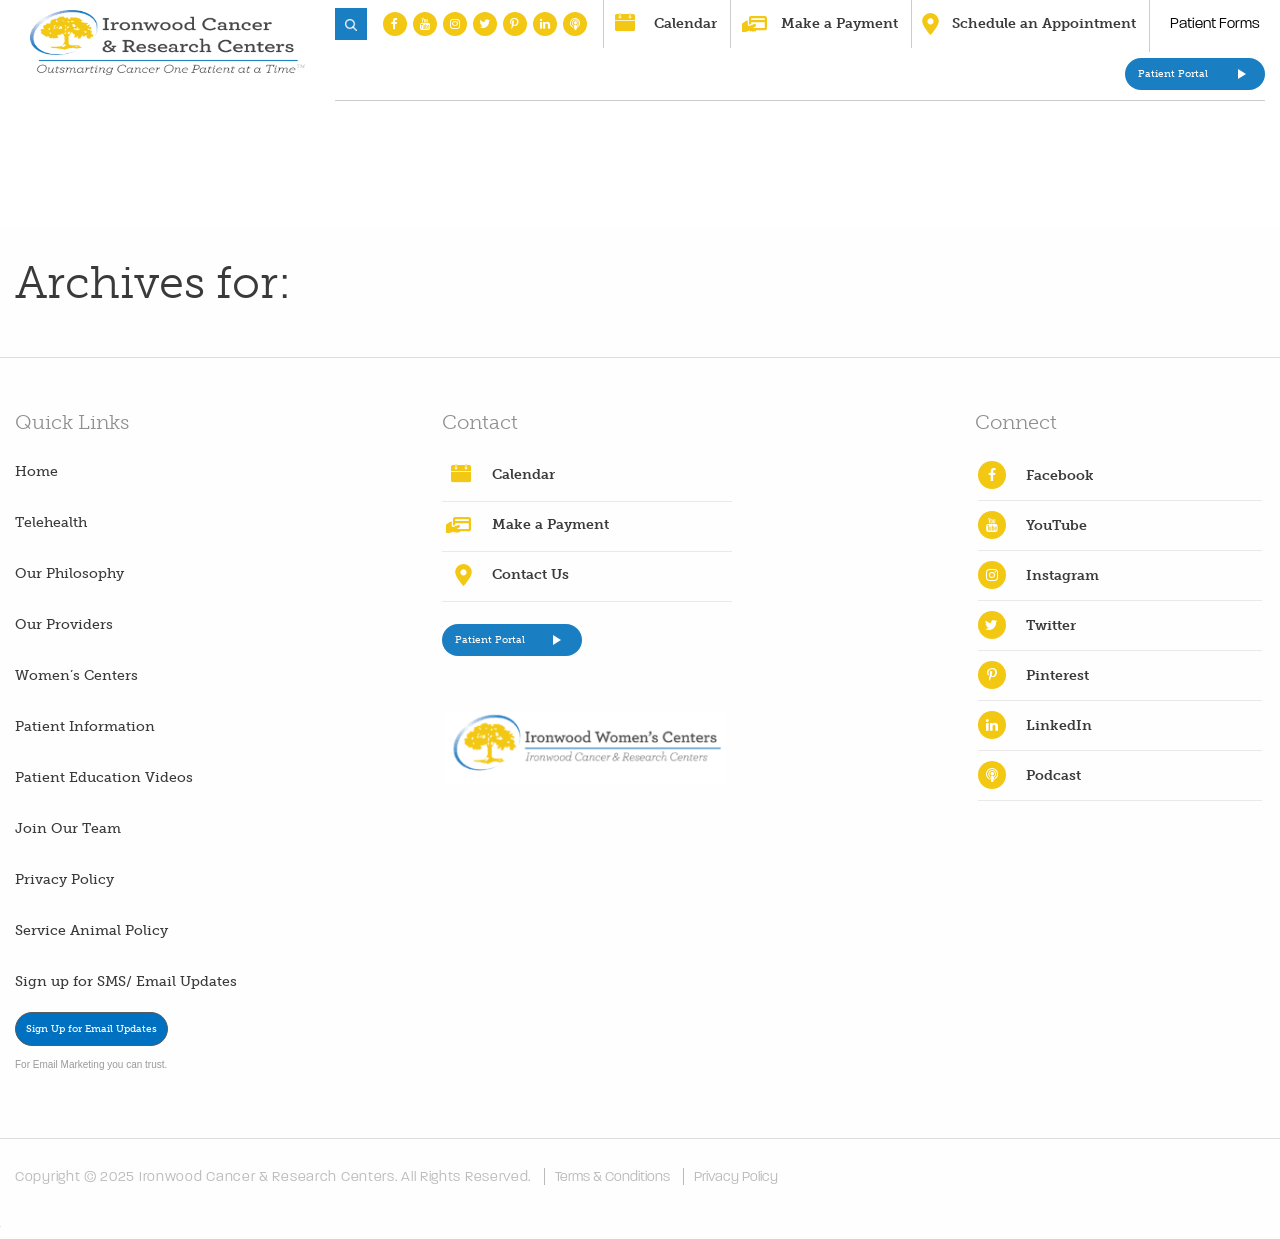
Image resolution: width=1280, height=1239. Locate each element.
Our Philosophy (69, 573)
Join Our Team (68, 828)
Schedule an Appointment (1044, 23)
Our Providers (64, 624)
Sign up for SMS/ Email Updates (126, 981)
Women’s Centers (76, 675)
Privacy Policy (64, 879)
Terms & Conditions (612, 1176)
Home (36, 471)
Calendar (685, 23)
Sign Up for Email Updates (91, 1029)
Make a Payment (839, 23)
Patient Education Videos (104, 777)
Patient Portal (1173, 74)
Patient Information (85, 726)
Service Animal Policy (91, 930)
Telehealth (51, 522)
